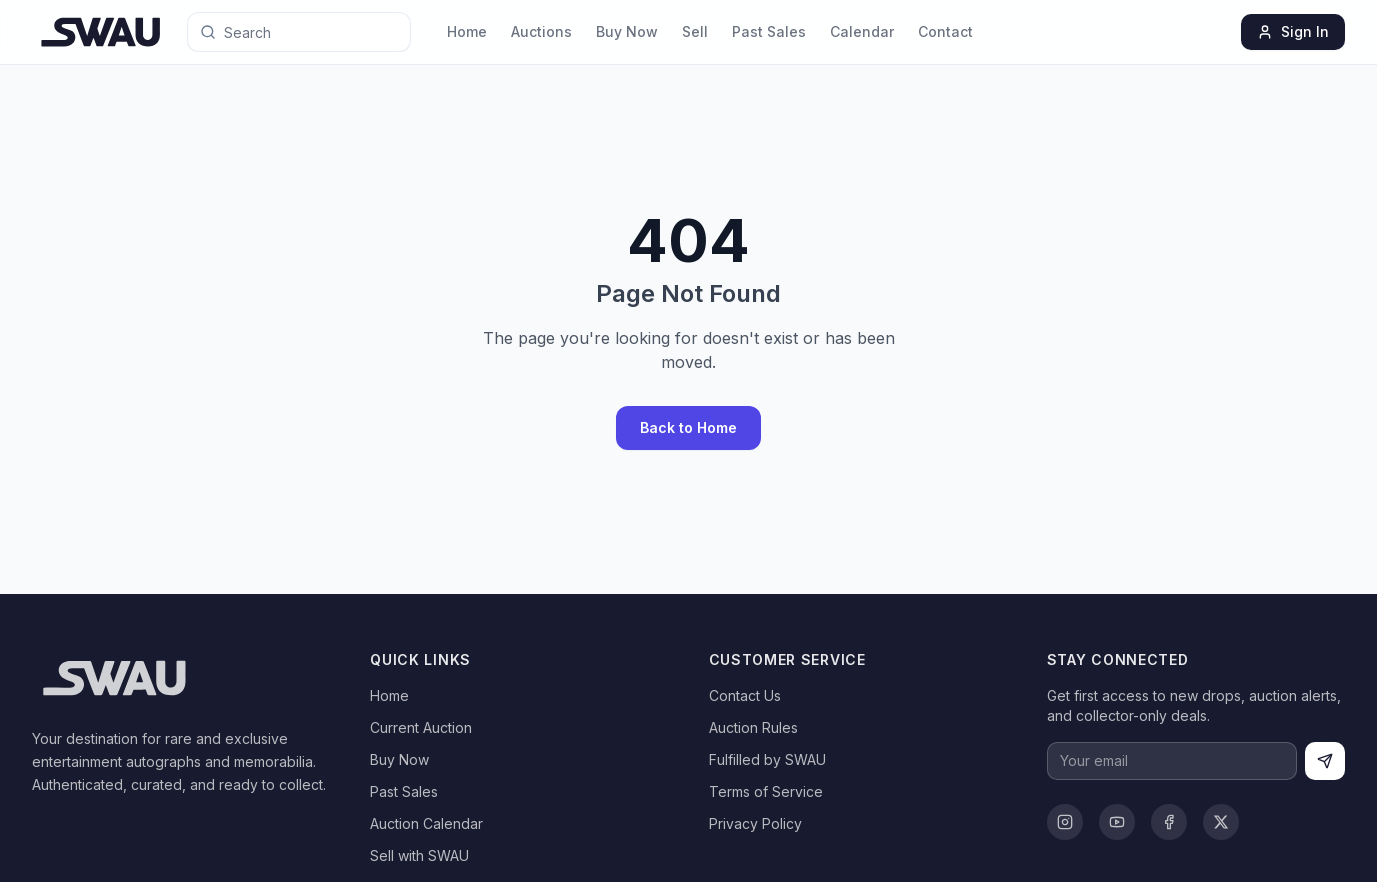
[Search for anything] (277, 32)
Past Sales (769, 31)
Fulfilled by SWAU (767, 759)
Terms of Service (766, 791)
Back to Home (688, 427)
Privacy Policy (755, 823)
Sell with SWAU (419, 855)
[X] (1221, 822)
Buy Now (627, 31)
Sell (695, 31)
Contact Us (745, 695)
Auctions (541, 31)
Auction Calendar (426, 823)
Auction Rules (753, 727)
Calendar (862, 31)
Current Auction (421, 727)
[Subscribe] (1325, 761)
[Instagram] (1065, 822)
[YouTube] (1117, 822)
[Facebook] (1169, 822)
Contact (945, 31)
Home (467, 31)
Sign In (1293, 31)
